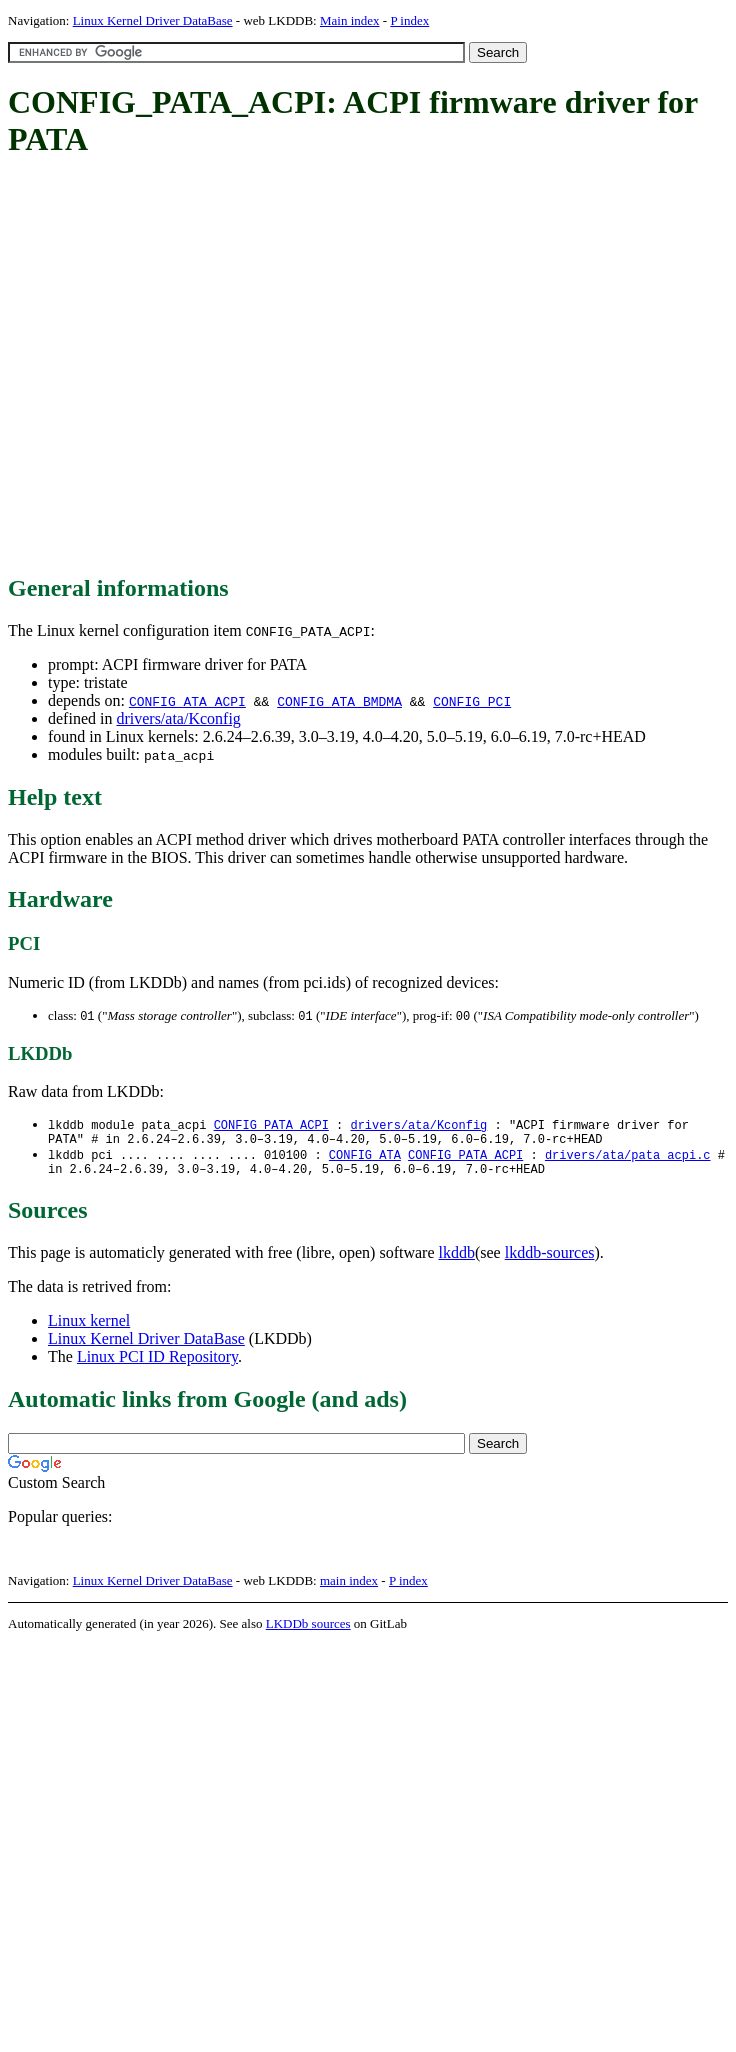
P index (409, 20)
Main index (350, 20)
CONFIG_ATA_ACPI (187, 701)
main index (349, 1589)
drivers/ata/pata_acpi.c (628, 1160)
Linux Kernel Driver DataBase (153, 20)
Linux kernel (89, 1329)
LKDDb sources (308, 1632)
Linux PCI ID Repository (157, 1365)
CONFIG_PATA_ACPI (271, 1126)
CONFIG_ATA (365, 1160)
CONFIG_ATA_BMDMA (339, 701)
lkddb (457, 1261)
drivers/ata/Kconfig (178, 718)
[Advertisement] (187, 367)
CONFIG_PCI (472, 701)
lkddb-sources (550, 1261)
